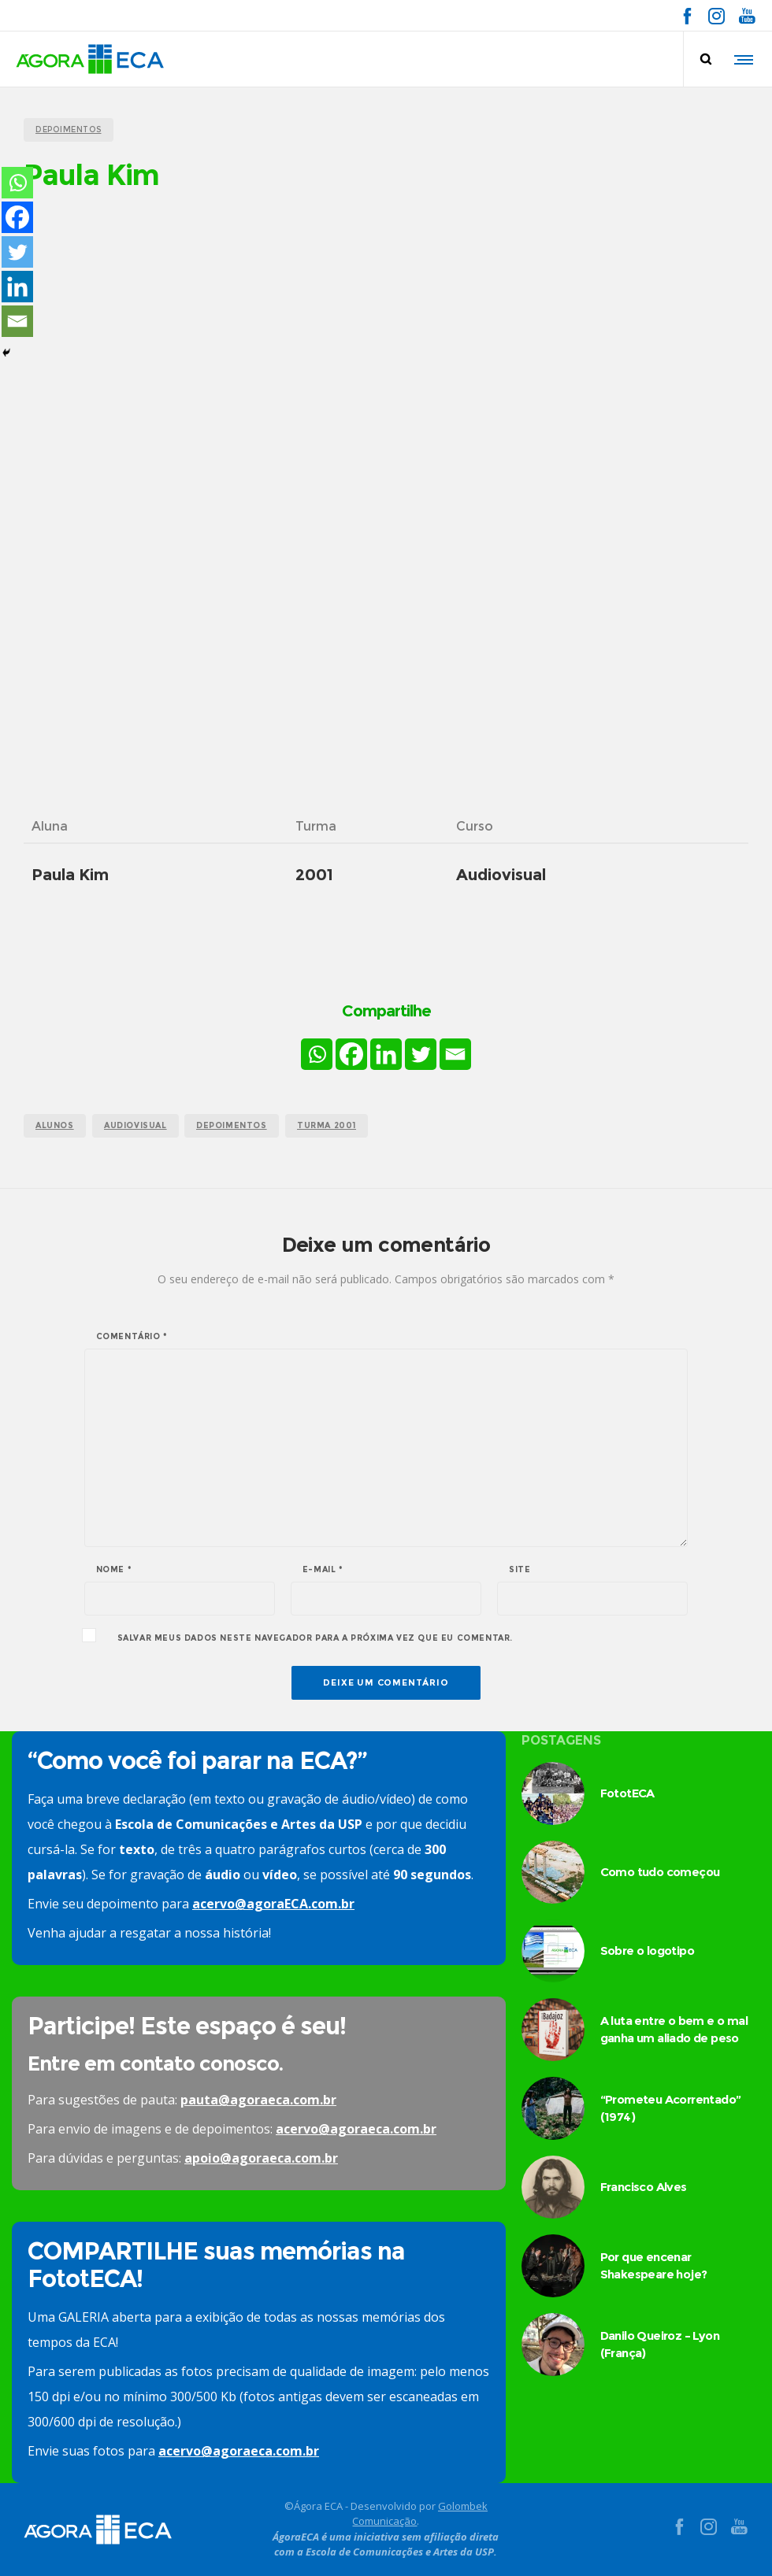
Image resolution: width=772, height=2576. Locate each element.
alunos (54, 1125)
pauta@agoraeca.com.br (258, 2099)
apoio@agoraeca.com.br (261, 2158)
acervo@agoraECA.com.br (273, 1903)
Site (519, 1570)
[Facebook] (351, 1054)
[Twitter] (420, 1054)
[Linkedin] (386, 1054)
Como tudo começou (660, 1871)
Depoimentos (231, 1125)
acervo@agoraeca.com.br (356, 2128)
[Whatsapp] (316, 1054)
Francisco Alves (643, 2186)
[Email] (455, 1054)
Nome (114, 1570)
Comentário (132, 1337)
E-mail (322, 1570)
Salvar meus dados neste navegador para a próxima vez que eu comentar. (315, 1638)
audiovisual (135, 1125)
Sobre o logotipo (647, 1950)
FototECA (627, 1793)
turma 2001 (326, 1125)
